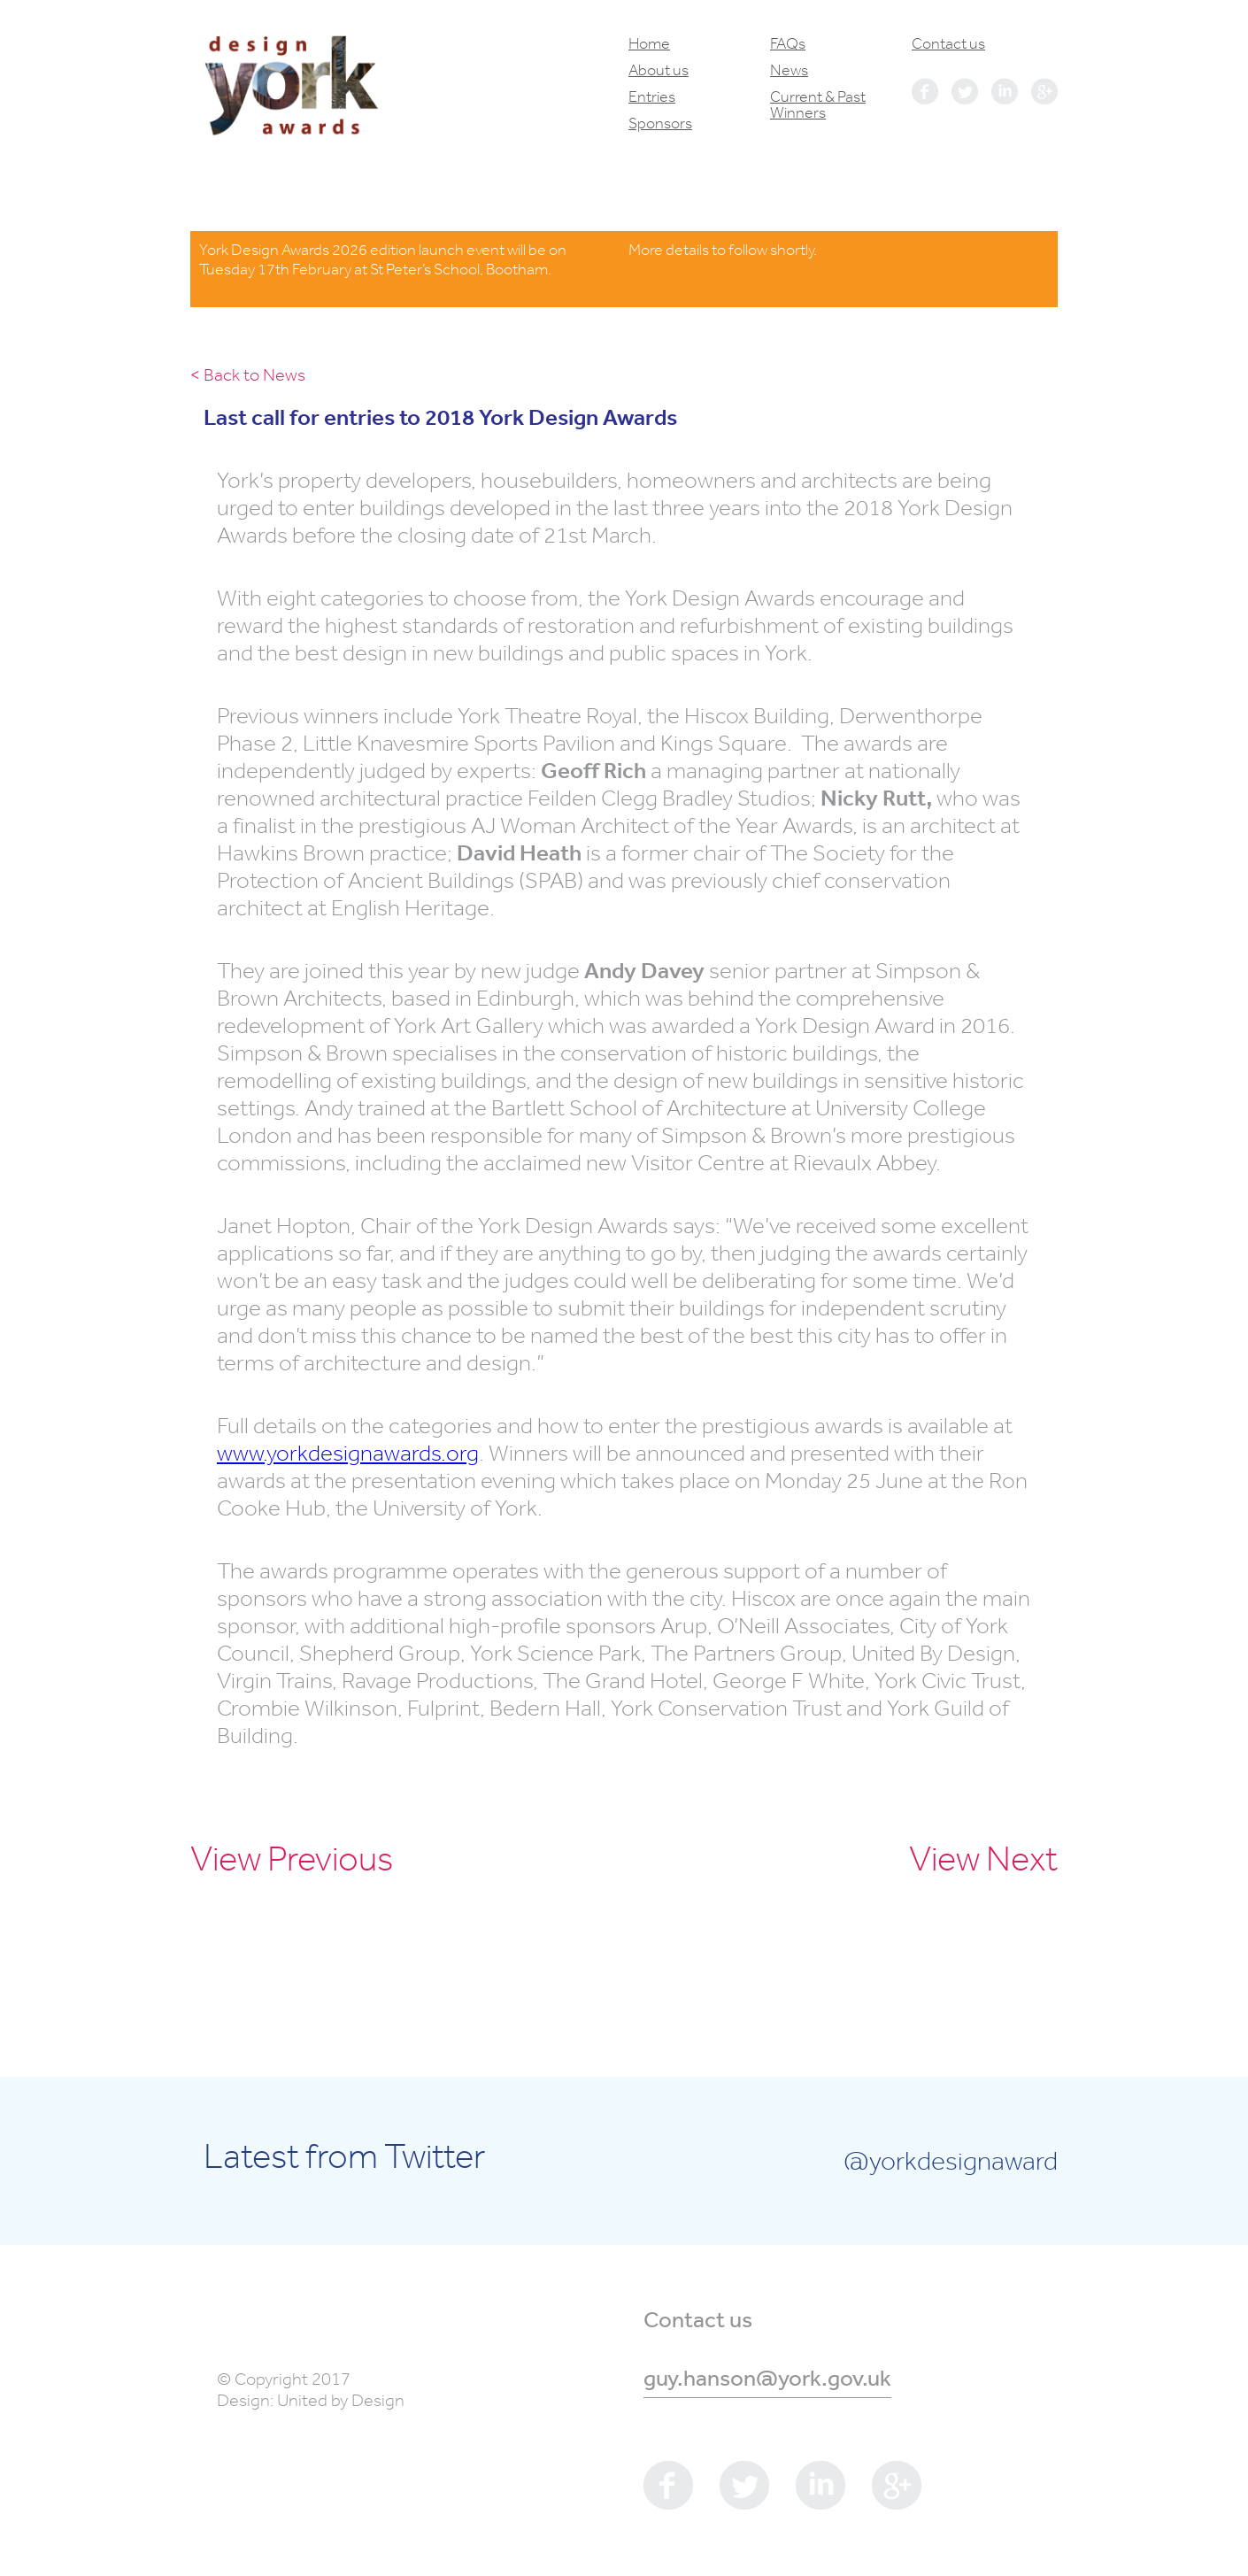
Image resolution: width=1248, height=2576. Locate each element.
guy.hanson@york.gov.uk (767, 2377)
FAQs (787, 43)
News (789, 70)
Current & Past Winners (818, 104)
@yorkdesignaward (951, 2160)
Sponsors (660, 123)
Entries (651, 96)
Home (649, 43)
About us (658, 70)
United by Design (340, 2400)
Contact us (948, 43)
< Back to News (247, 375)
